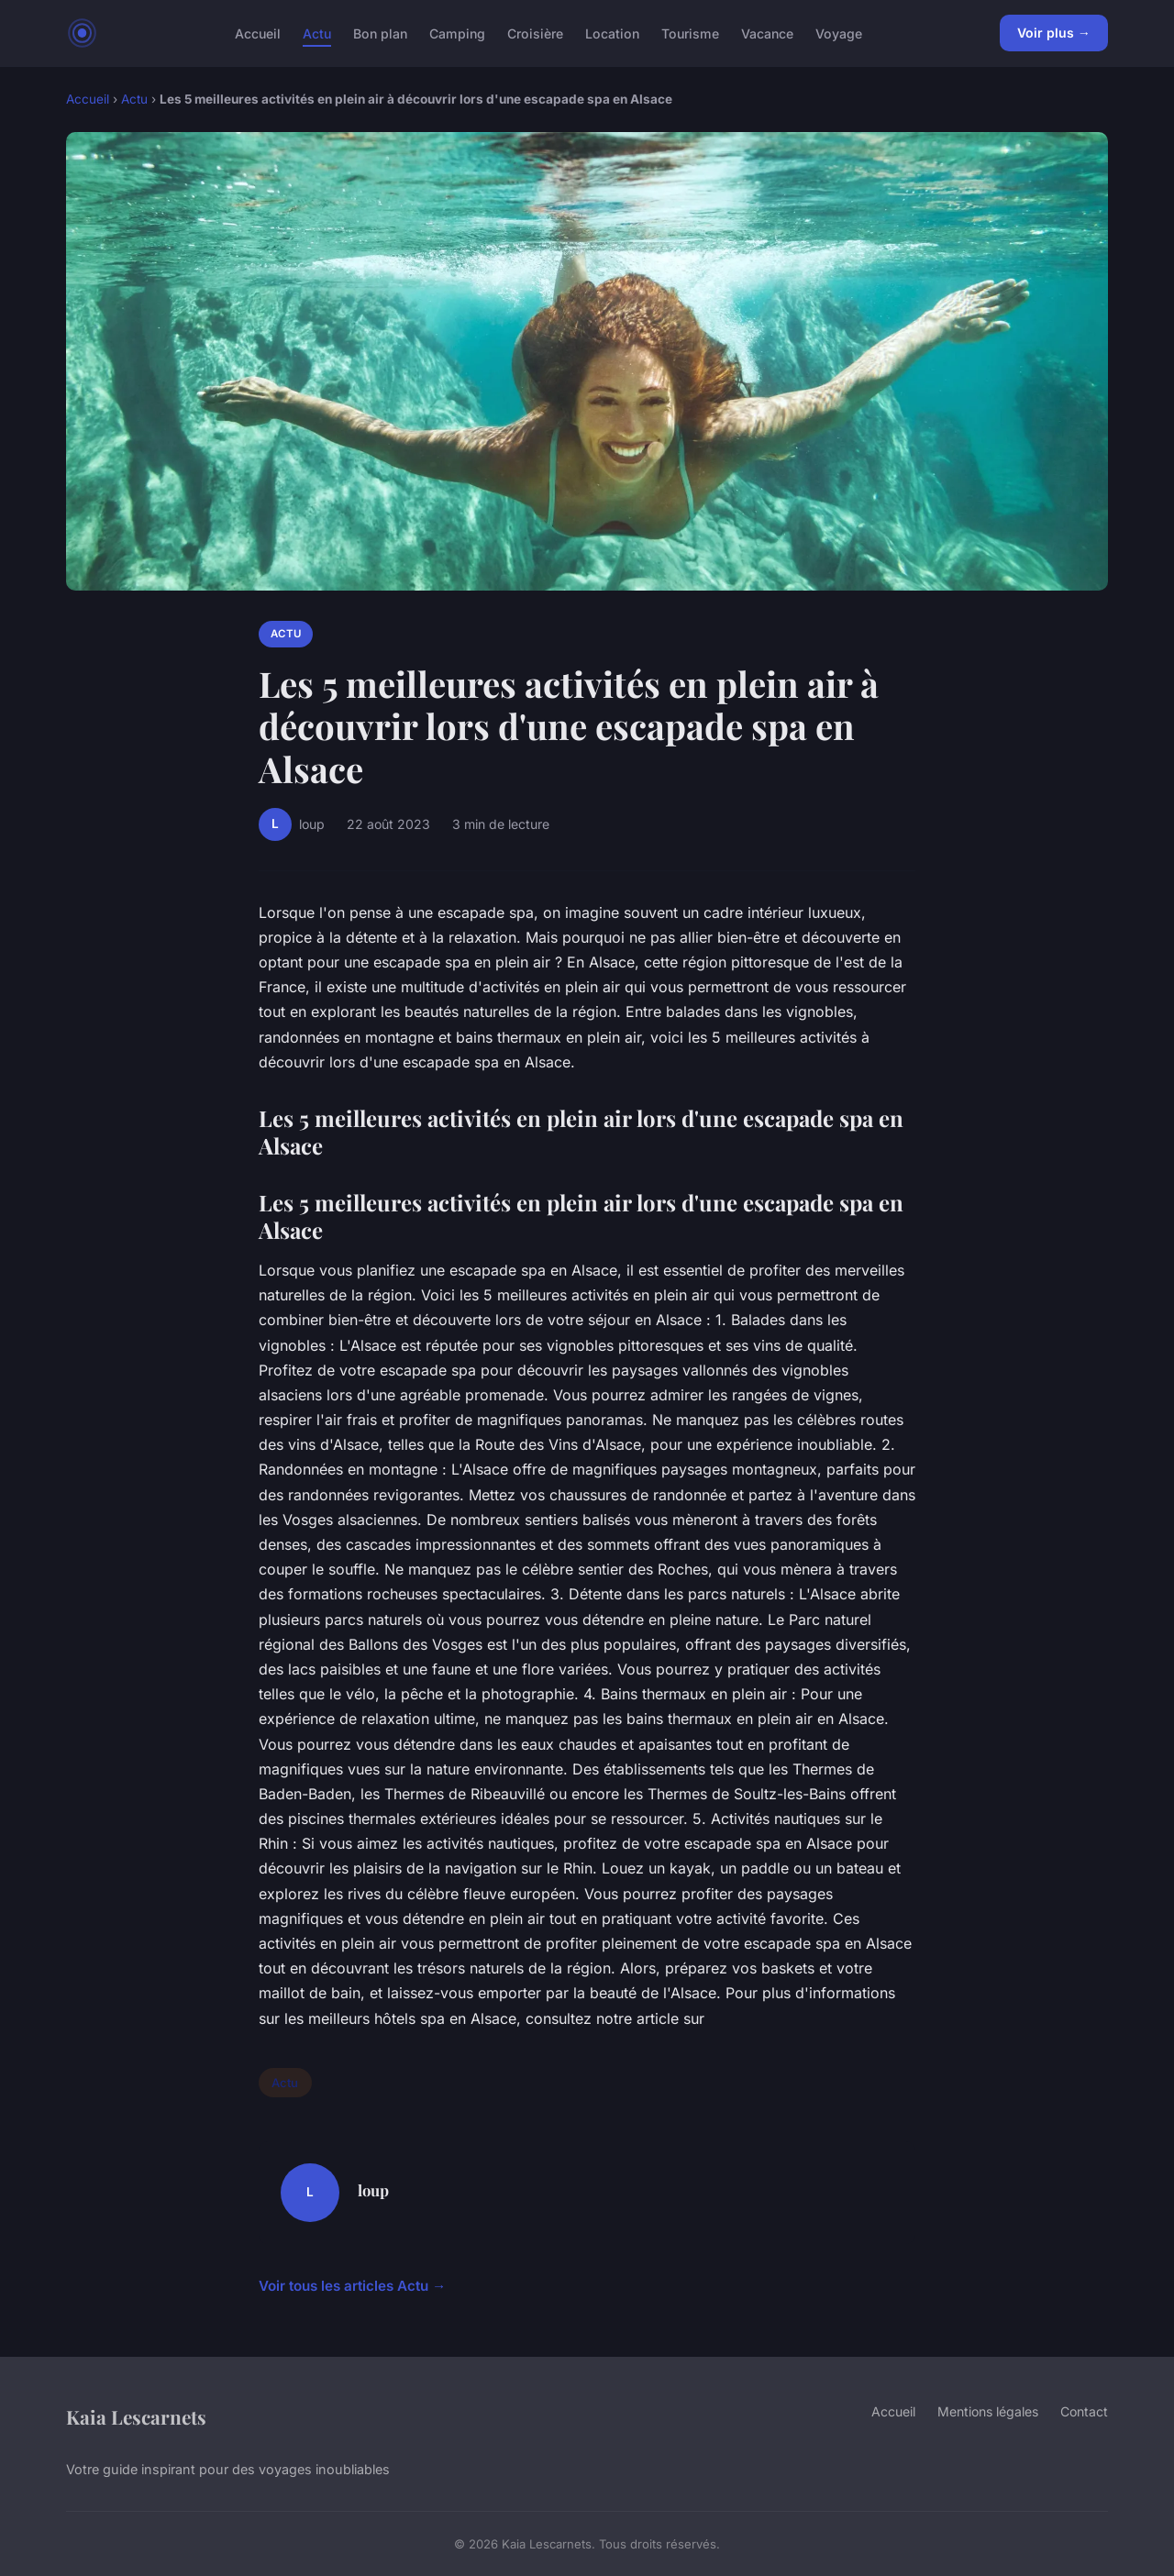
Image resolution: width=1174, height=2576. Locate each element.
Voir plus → (1054, 32)
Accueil (258, 32)
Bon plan (380, 32)
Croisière (535, 32)
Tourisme (690, 32)
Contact (1084, 2411)
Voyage (838, 32)
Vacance (767, 32)
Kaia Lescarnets (136, 2416)
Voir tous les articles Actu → (352, 2285)
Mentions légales (987, 2411)
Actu (317, 32)
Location (612, 32)
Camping (457, 32)
